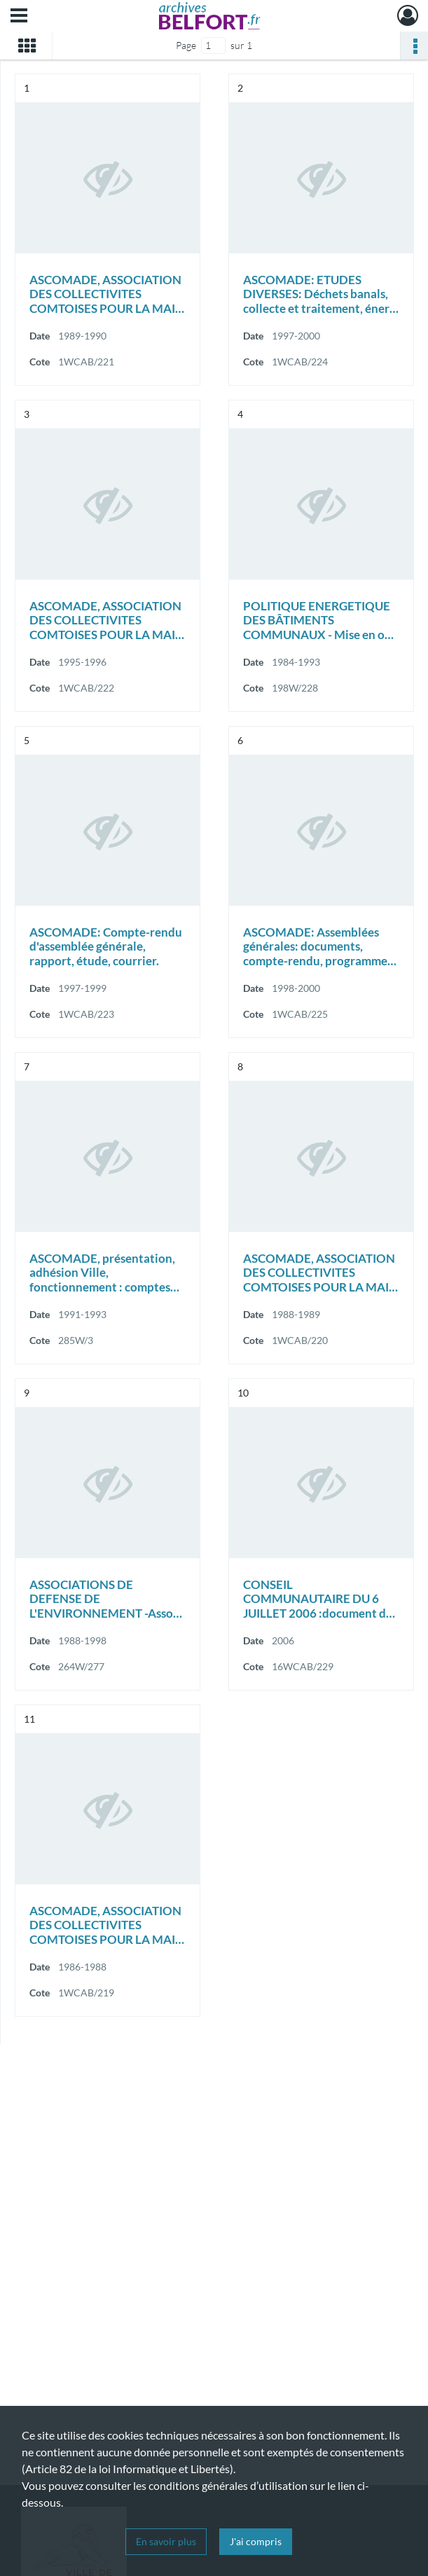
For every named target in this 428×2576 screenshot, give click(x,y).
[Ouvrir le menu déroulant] (19, 16)
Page (186, 45)
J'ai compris (256, 2541)
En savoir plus (166, 2541)
